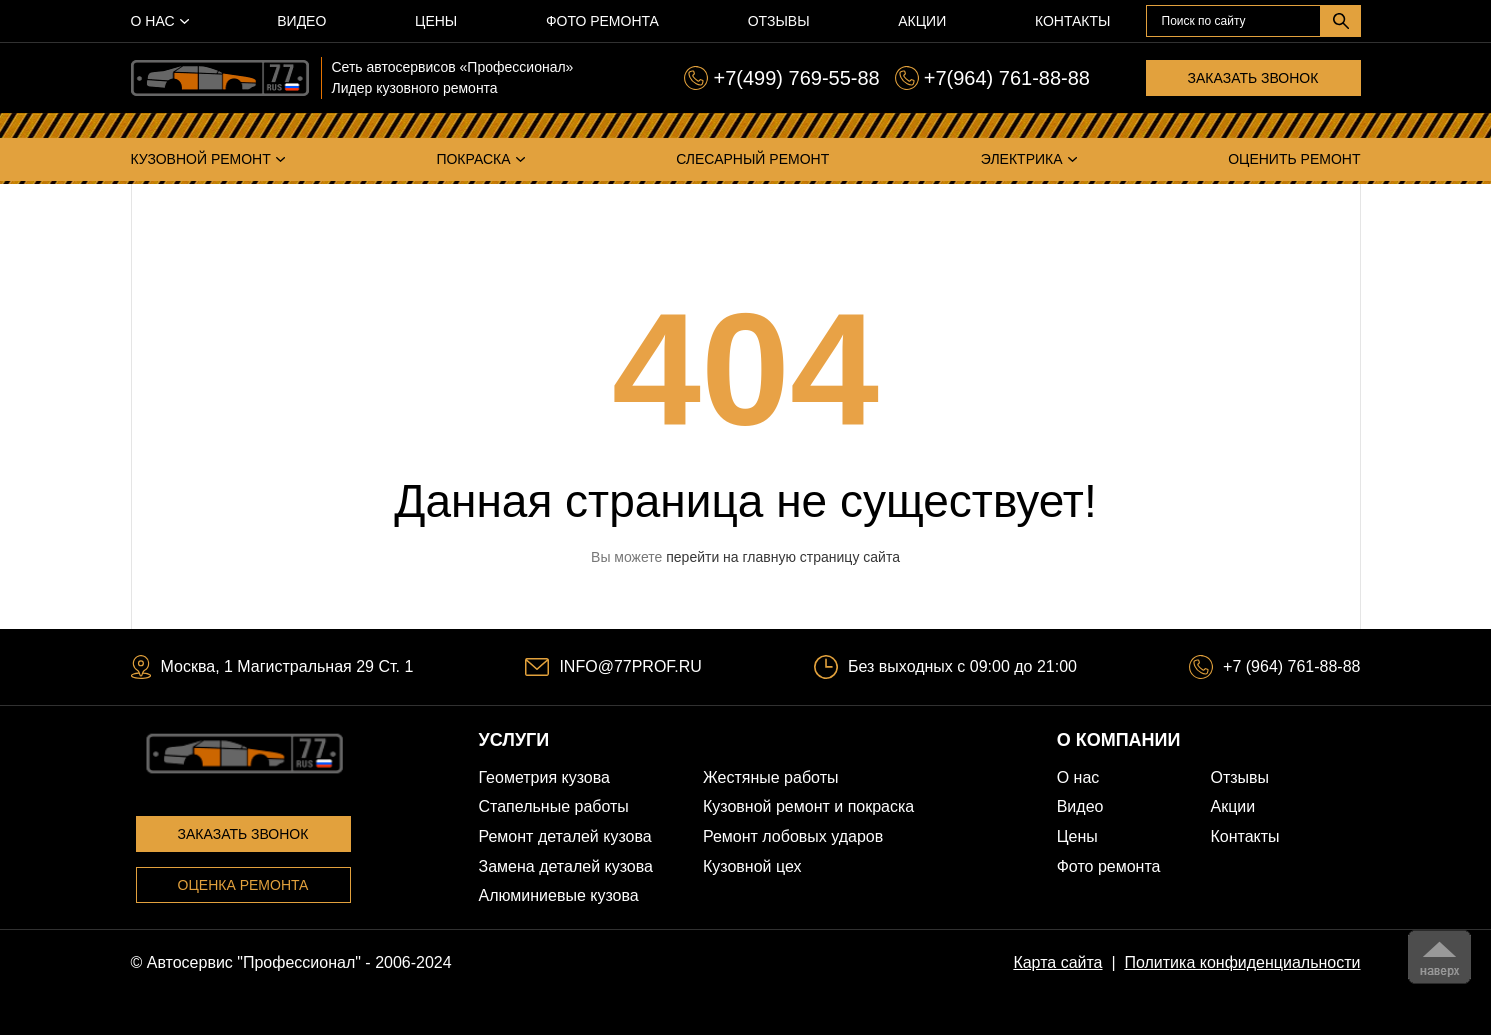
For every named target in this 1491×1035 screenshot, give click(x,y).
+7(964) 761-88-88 (1007, 78)
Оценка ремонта (243, 885)
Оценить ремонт (1294, 159)
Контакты (1073, 21)
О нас (153, 21)
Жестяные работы (770, 777)
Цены (436, 21)
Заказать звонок (1253, 78)
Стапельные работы (554, 806)
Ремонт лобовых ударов (793, 836)
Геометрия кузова (544, 777)
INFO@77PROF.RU (630, 666)
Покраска (473, 159)
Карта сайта (1057, 962)
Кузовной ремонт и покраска (808, 806)
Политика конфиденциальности (1242, 962)
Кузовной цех (752, 866)
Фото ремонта (602, 21)
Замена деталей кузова (566, 866)
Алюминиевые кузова (559, 895)
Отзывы (779, 21)
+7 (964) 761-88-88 (1291, 666)
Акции (922, 21)
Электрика (1022, 159)
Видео (301, 21)
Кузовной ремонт (201, 159)
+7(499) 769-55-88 (796, 78)
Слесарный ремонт (752, 159)
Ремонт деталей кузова (565, 836)
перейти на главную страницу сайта (783, 557)
